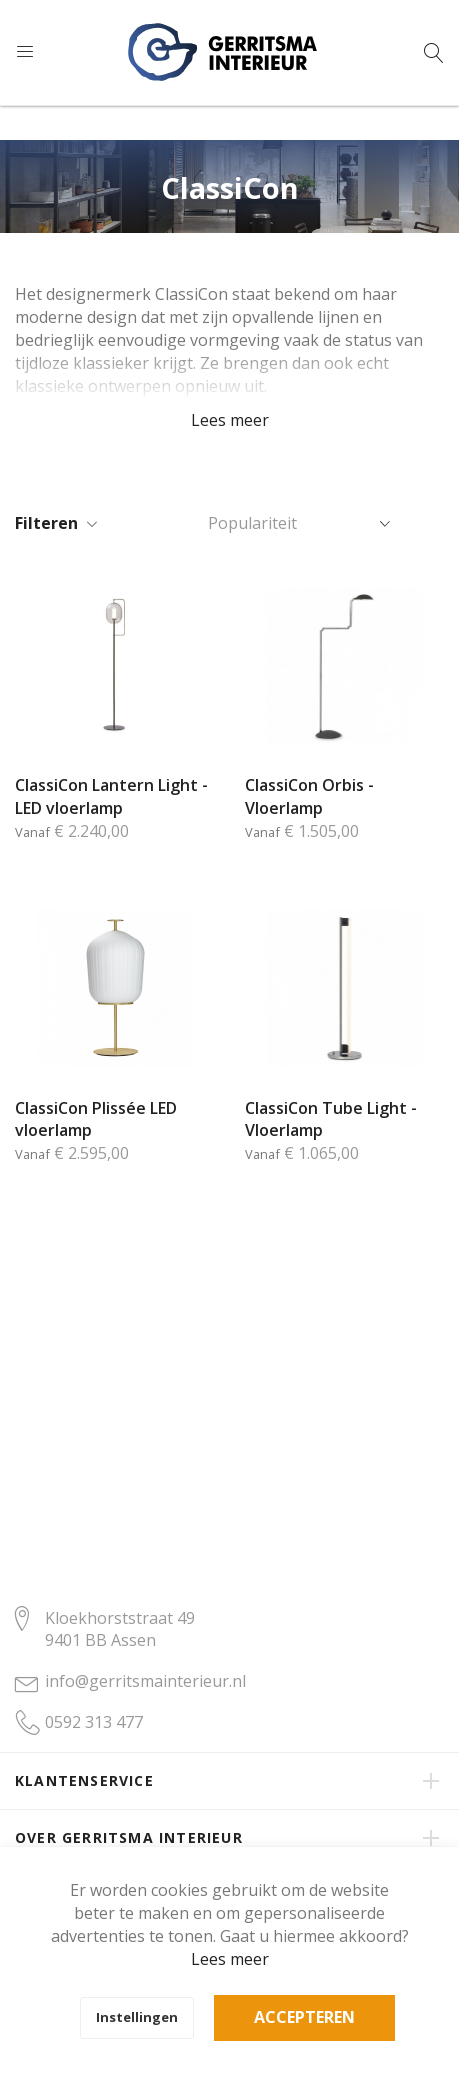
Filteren (46, 523)
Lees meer (230, 1959)
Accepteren (304, 2017)
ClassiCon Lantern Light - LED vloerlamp (111, 796)
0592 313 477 (94, 1722)
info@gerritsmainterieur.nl (145, 1681)
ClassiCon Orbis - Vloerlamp (309, 796)
